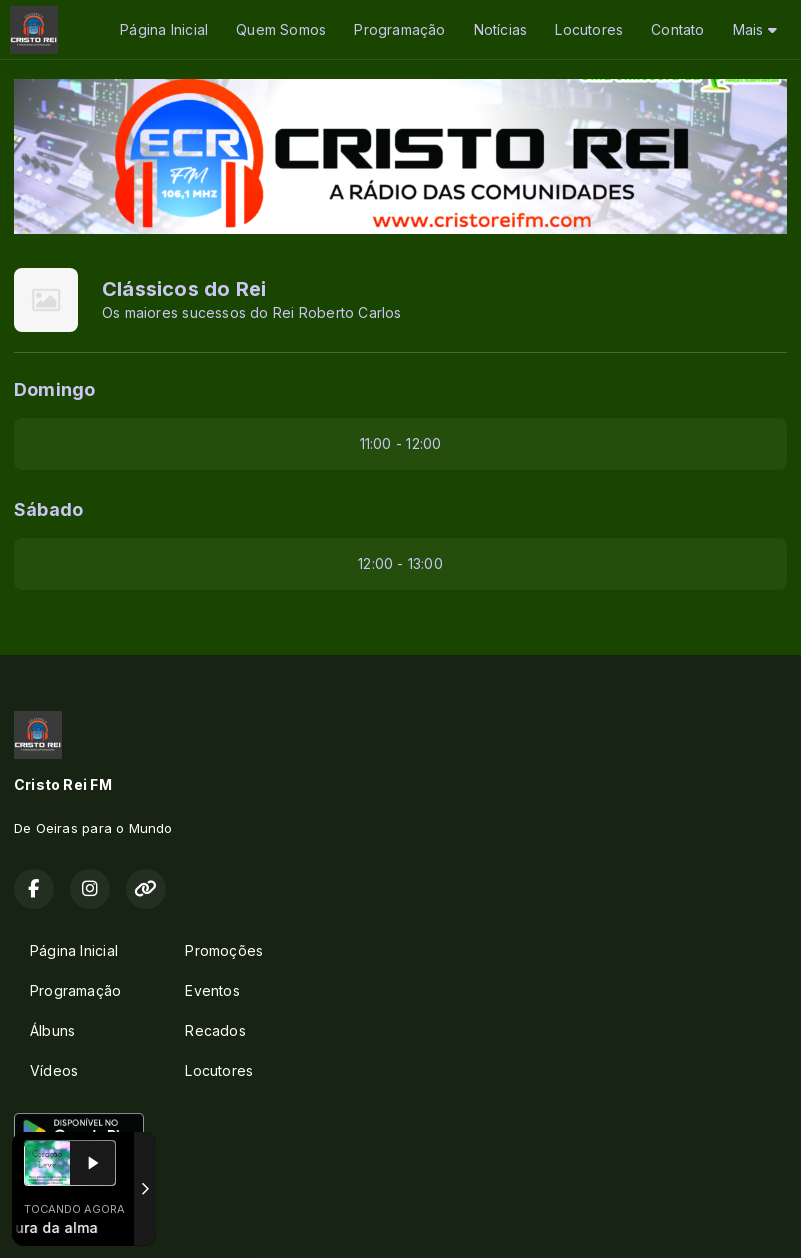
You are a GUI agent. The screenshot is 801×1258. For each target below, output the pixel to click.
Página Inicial (164, 29)
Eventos (212, 990)
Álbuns (52, 1030)
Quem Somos (281, 29)
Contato (677, 29)
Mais (755, 29)
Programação (399, 29)
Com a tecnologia (83, 1221)
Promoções (224, 950)
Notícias (501, 29)
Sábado (48, 509)
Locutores (589, 29)
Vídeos (54, 1070)
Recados (215, 1030)
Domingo (54, 389)
